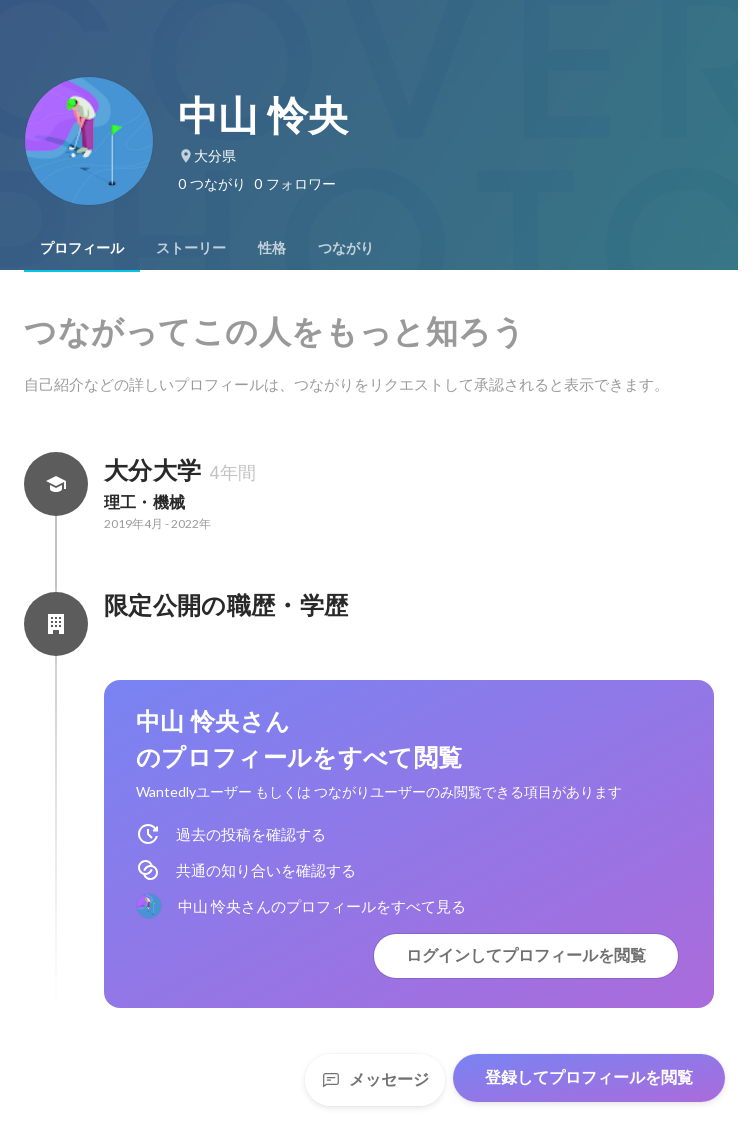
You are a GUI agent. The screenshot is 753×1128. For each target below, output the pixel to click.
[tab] (82, 248)
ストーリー (191, 248)
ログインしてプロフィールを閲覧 (526, 955)
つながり (346, 248)
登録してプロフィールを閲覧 (589, 1077)
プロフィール (82, 248)
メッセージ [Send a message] (375, 1079)
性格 (272, 248)
